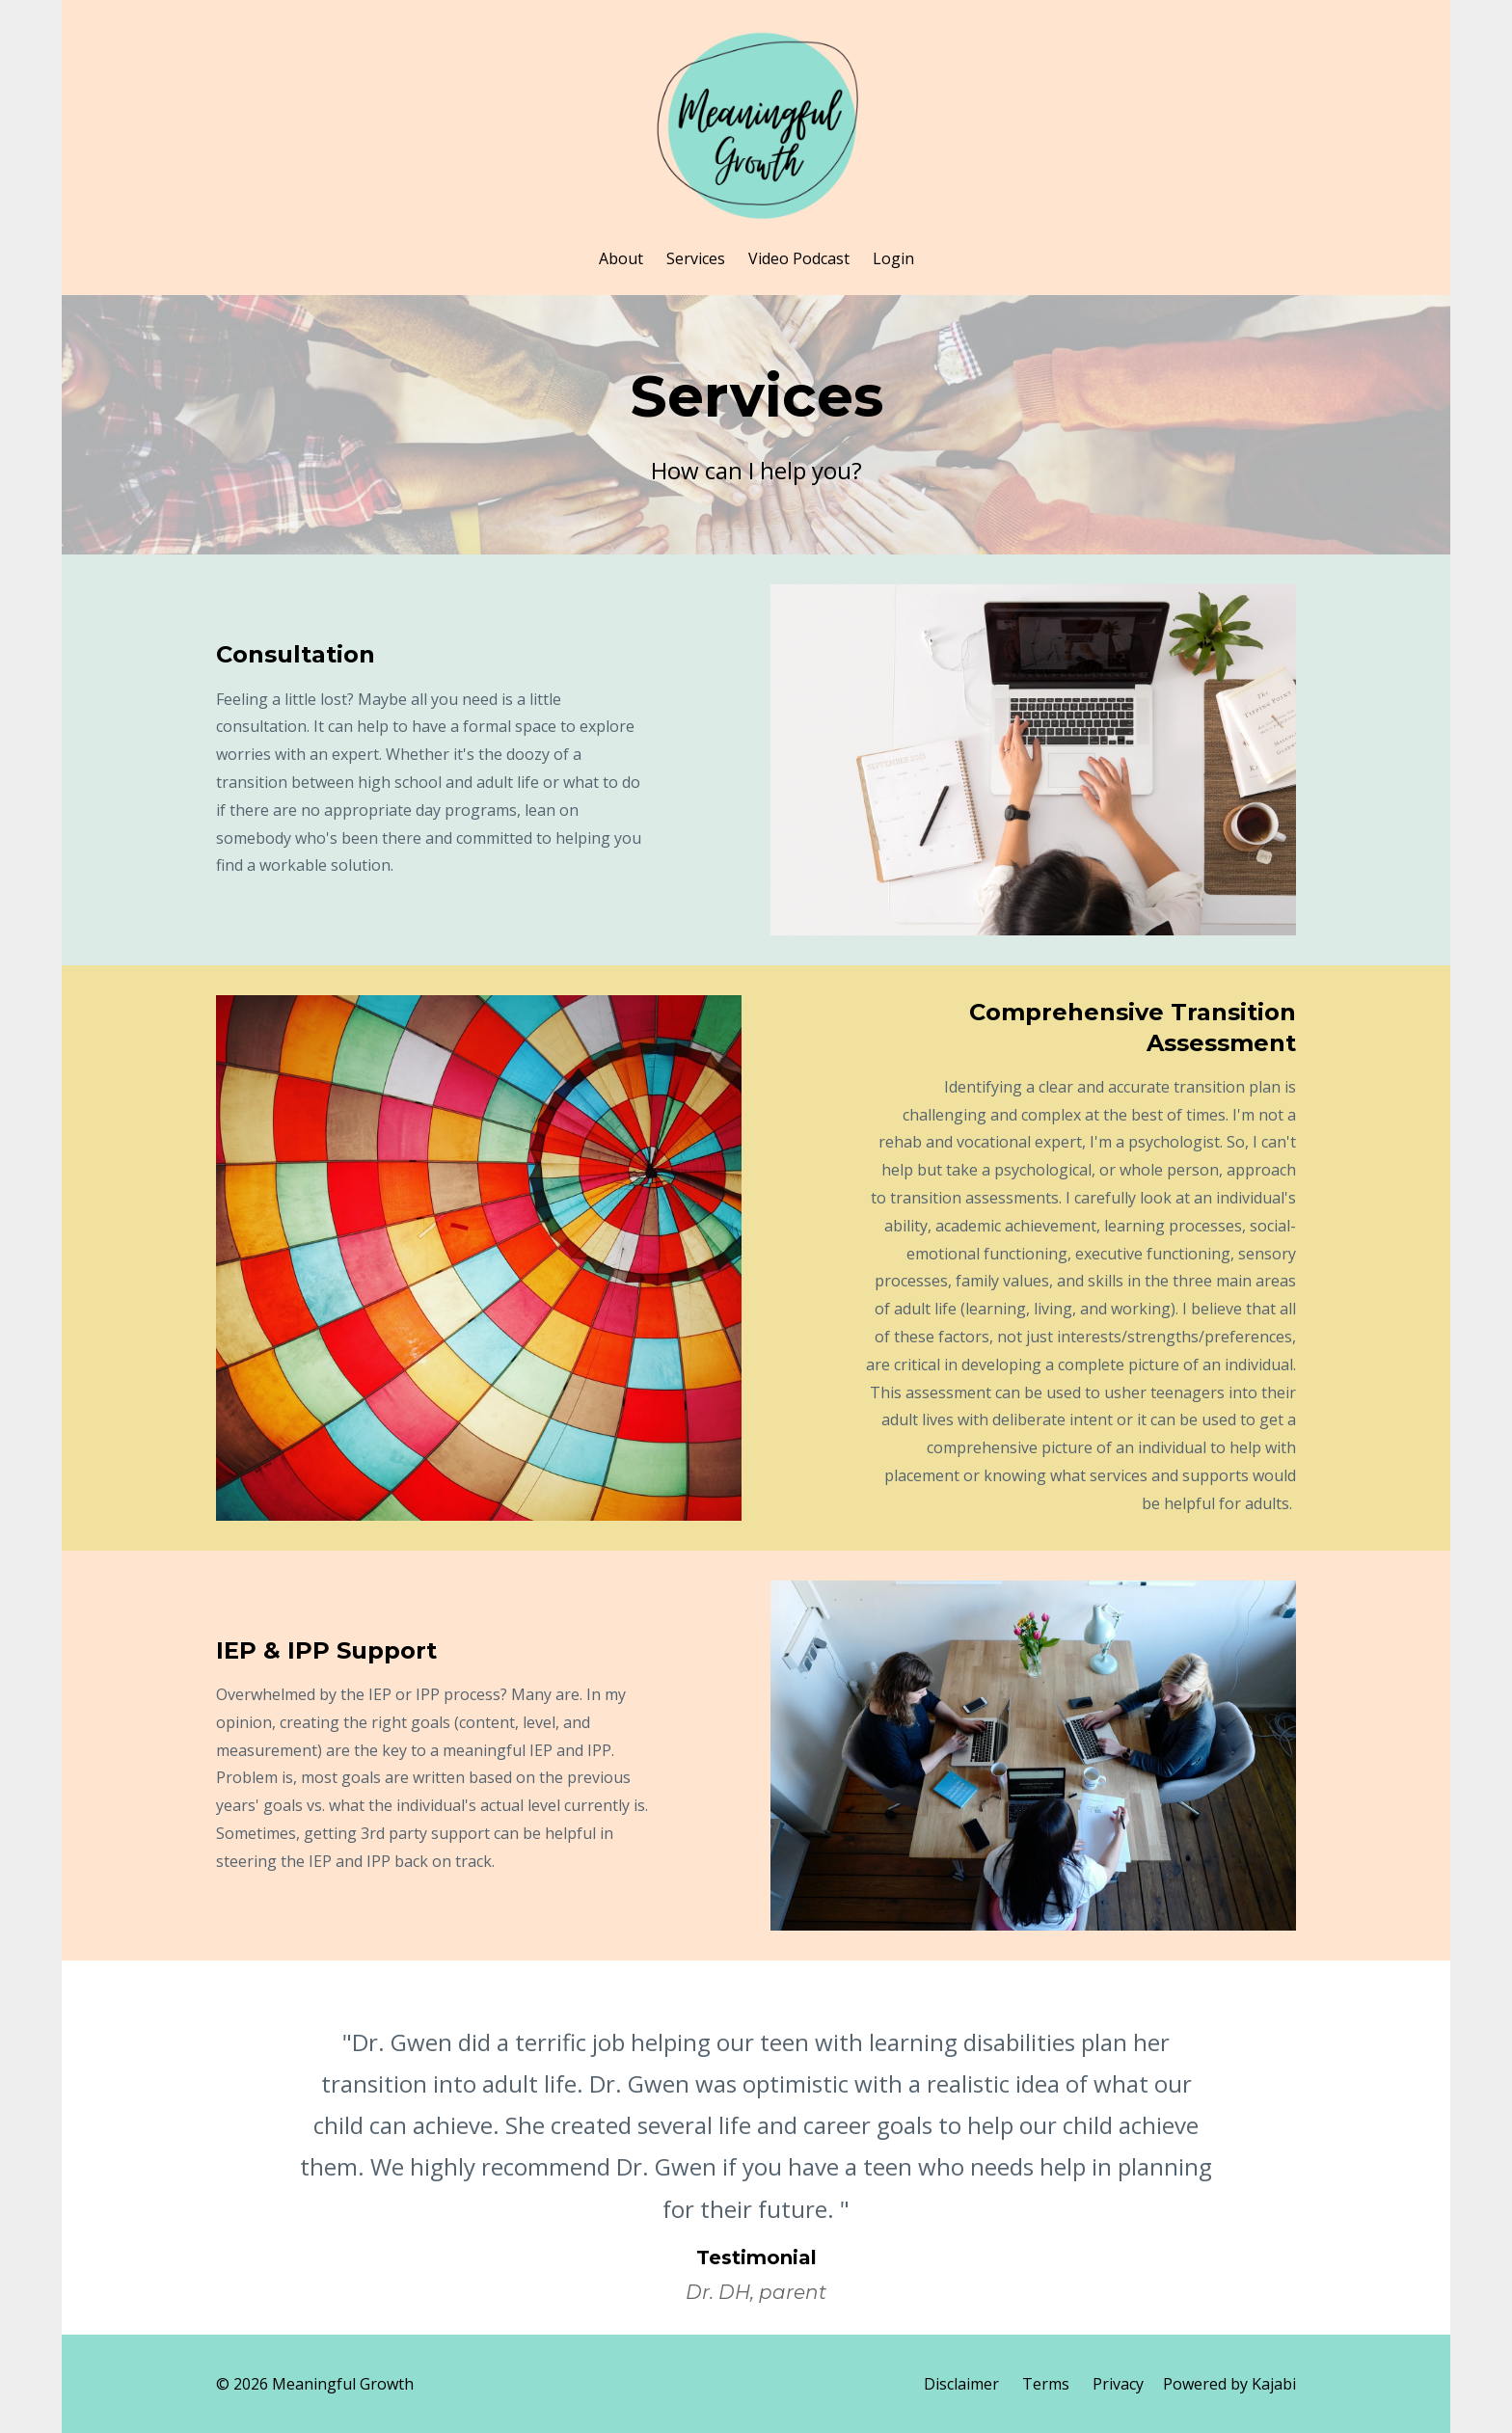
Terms (1045, 2383)
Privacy (1118, 2383)
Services (695, 258)
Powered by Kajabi (1229, 2383)
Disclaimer (961, 2383)
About (621, 258)
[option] (756, 2147)
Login (893, 258)
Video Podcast (799, 258)
